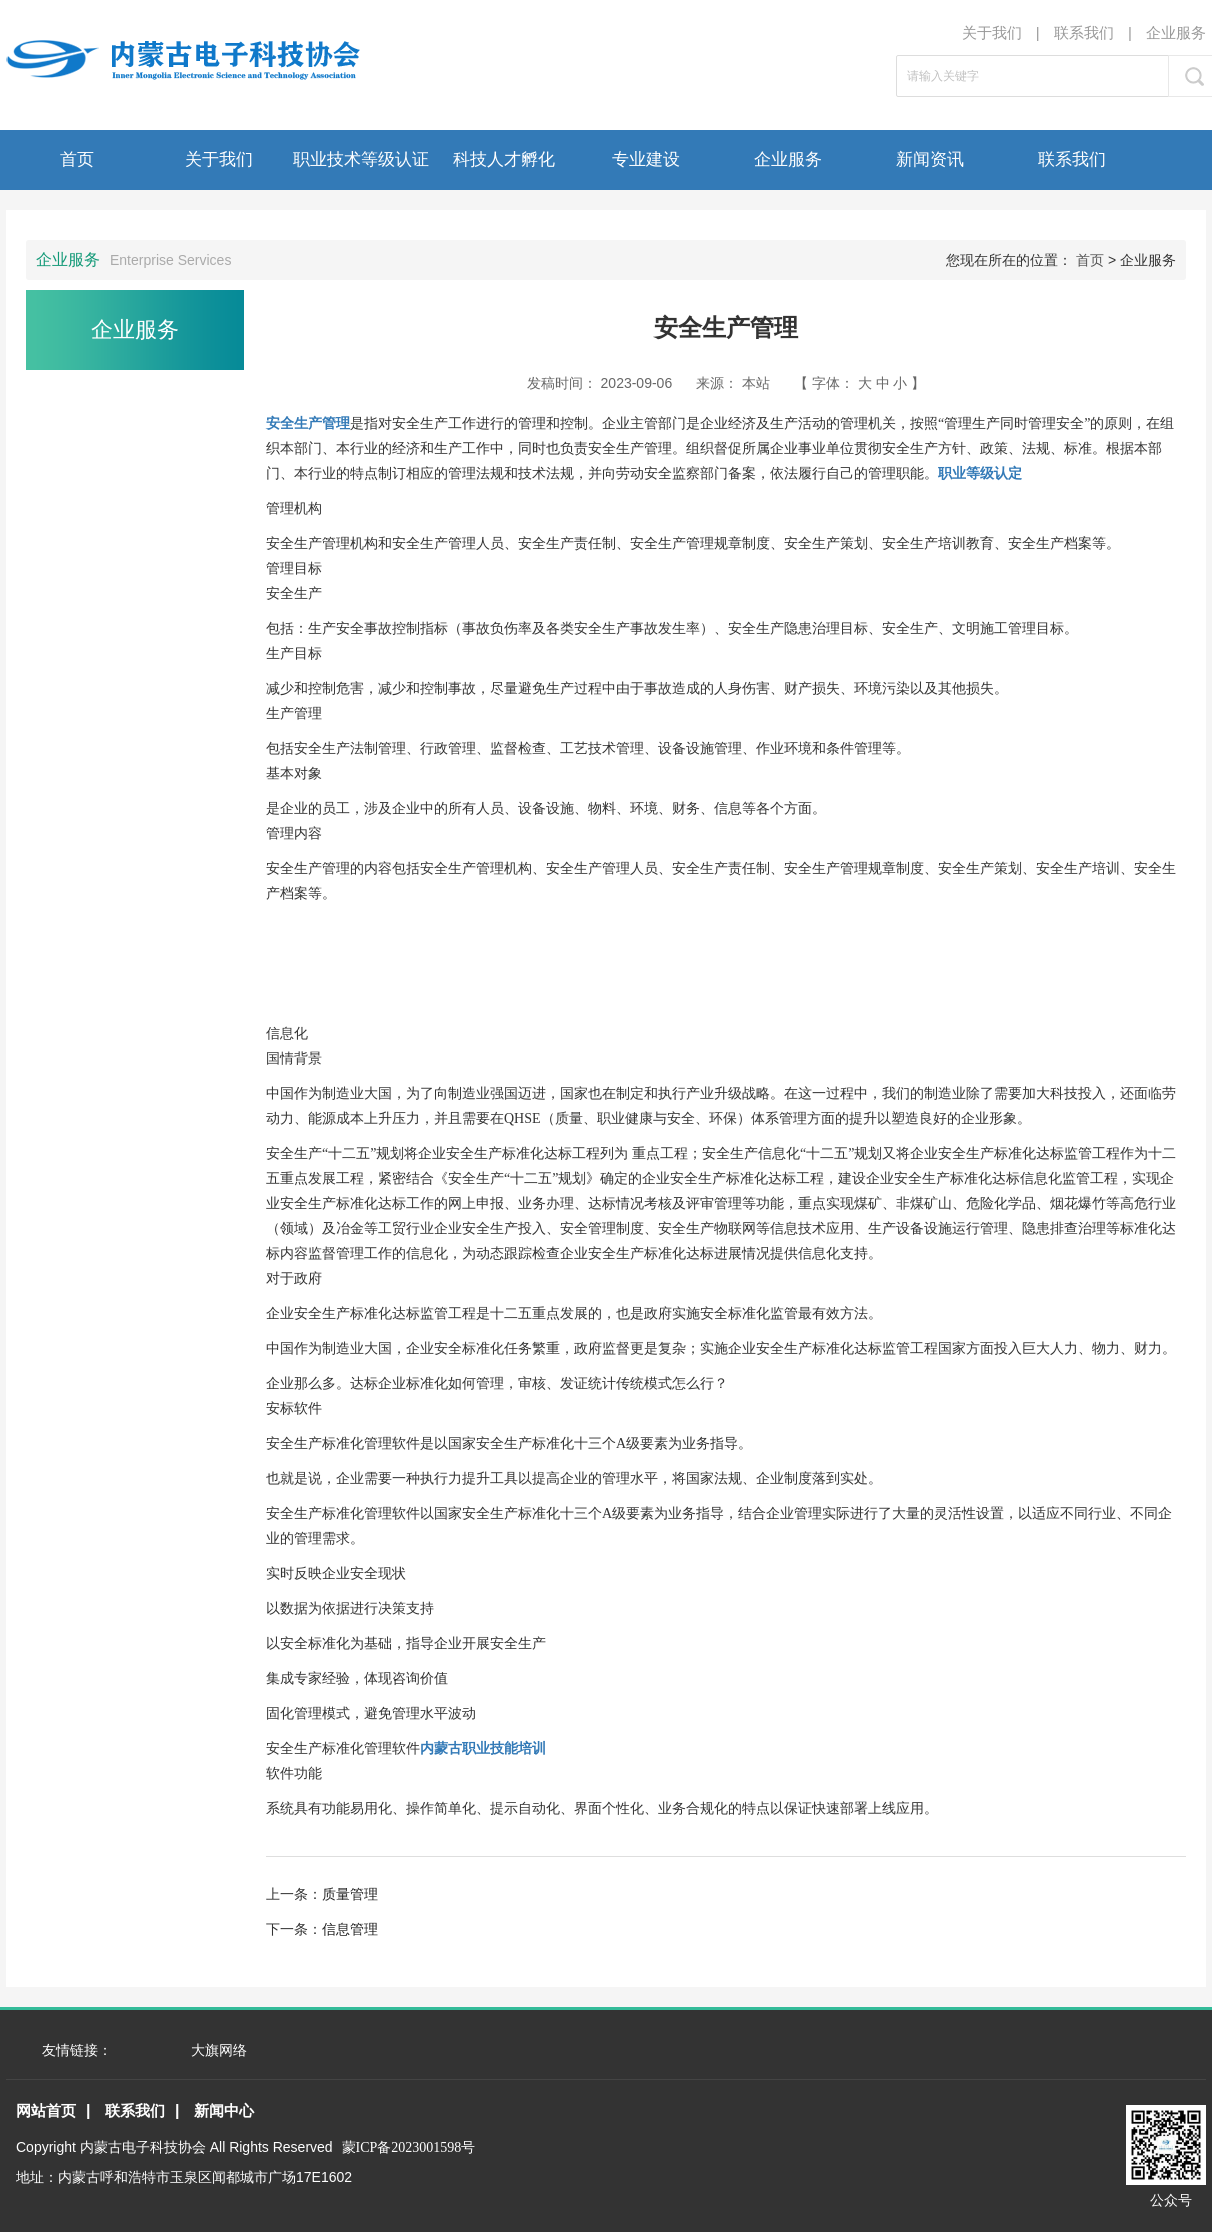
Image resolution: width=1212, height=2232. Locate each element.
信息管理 (350, 1929)
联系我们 (1084, 32)
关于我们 (992, 32)
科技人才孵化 (504, 159)
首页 (77, 159)
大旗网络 (219, 2050)
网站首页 (46, 2110)
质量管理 (350, 1894)
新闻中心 (224, 2110)
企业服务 (1176, 32)
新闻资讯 (930, 159)
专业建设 (646, 159)
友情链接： (77, 2050)
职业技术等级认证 (361, 159)
